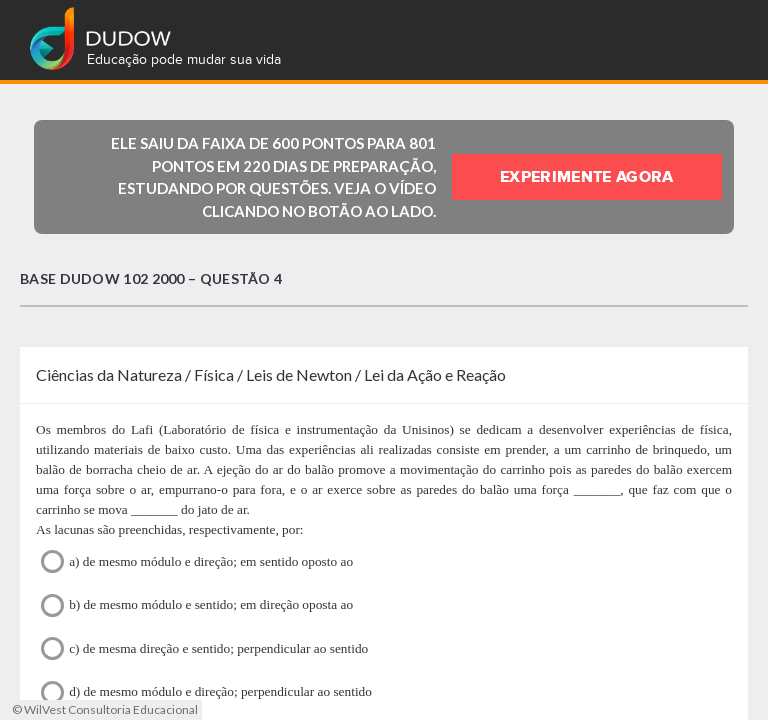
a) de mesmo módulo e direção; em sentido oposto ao (197, 561)
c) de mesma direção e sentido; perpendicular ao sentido (204, 648)
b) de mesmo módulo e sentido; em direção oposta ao (197, 605)
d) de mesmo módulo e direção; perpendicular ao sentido (206, 692)
